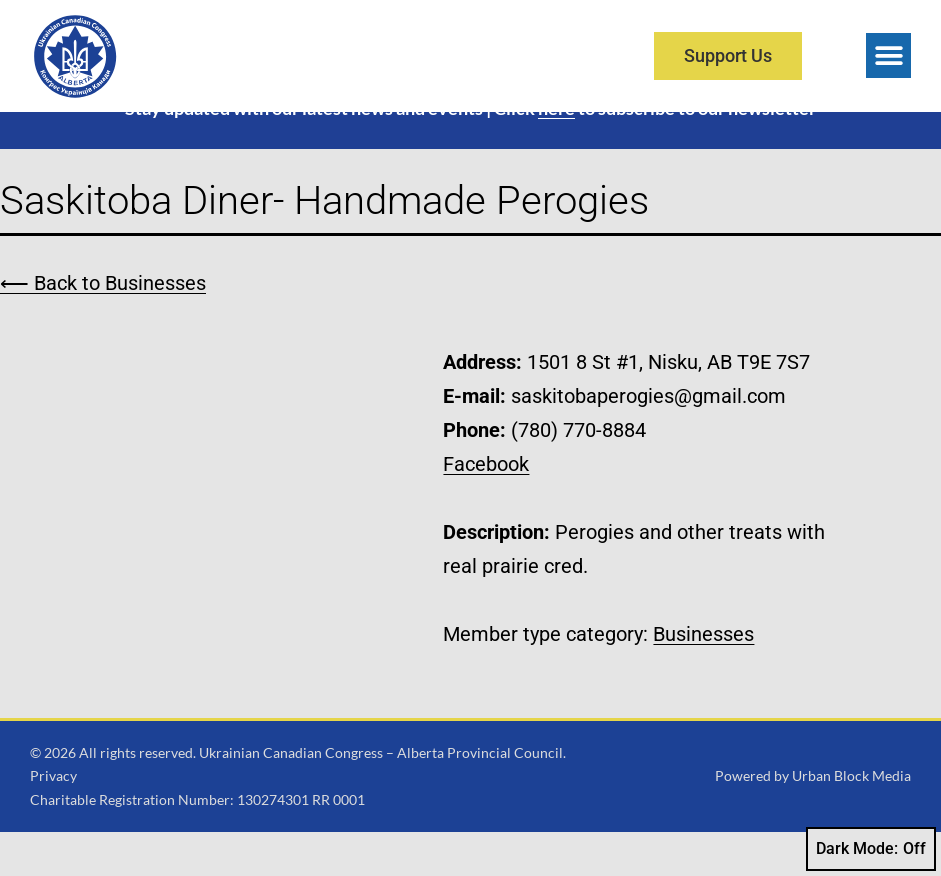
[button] (888, 55)
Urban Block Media (851, 819)
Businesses (703, 677)
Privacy (53, 819)
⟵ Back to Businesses (103, 326)
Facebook (486, 507)
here (556, 152)
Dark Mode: (871, 849)
